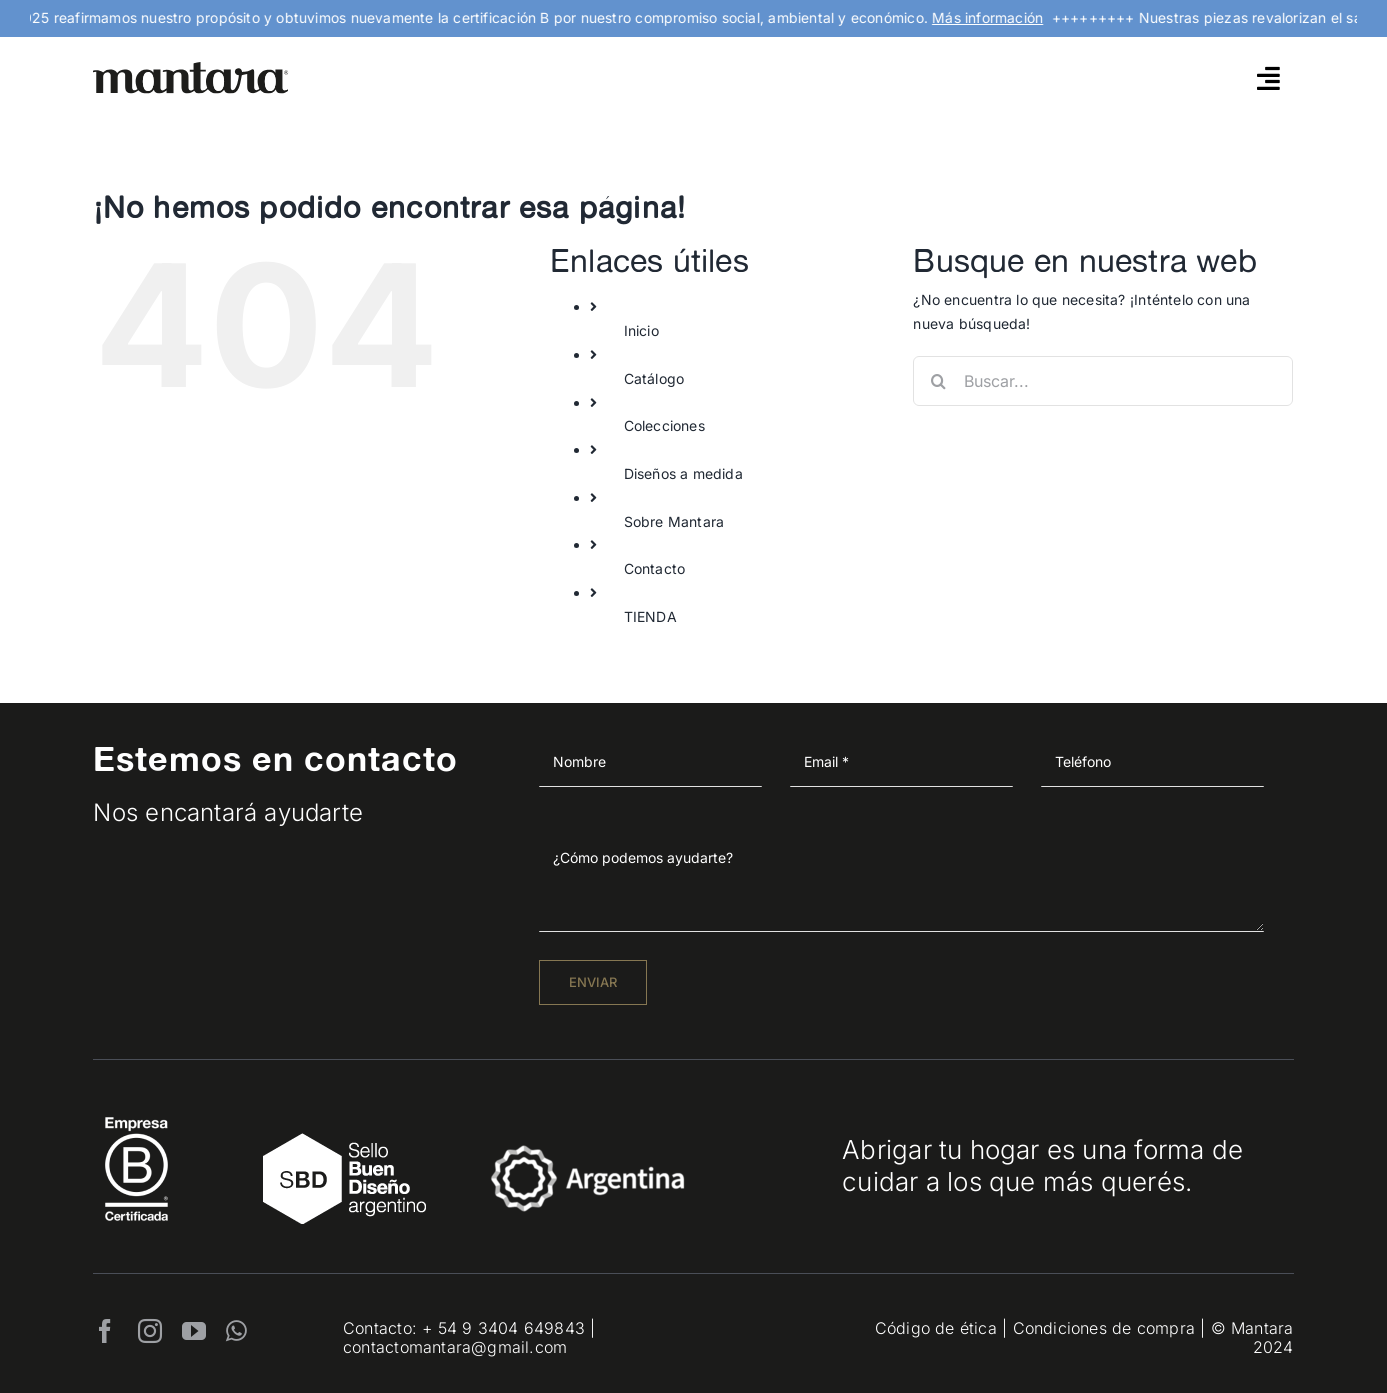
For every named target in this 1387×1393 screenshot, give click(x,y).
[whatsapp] (236, 1331)
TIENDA (650, 616)
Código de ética (936, 1328)
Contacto (655, 568)
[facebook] (105, 1331)
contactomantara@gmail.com (455, 1347)
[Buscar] (938, 381)
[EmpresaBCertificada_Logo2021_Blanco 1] (136, 1111)
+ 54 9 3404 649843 (503, 1328)
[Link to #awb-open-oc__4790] (1268, 78)
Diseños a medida (683, 473)
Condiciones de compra (1104, 1328)
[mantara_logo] (191, 68)
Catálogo (654, 378)
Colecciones (664, 425)
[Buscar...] (1103, 381)
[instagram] (150, 1331)
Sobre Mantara (674, 521)
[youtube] (194, 1331)
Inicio (641, 330)
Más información (1003, 17)
